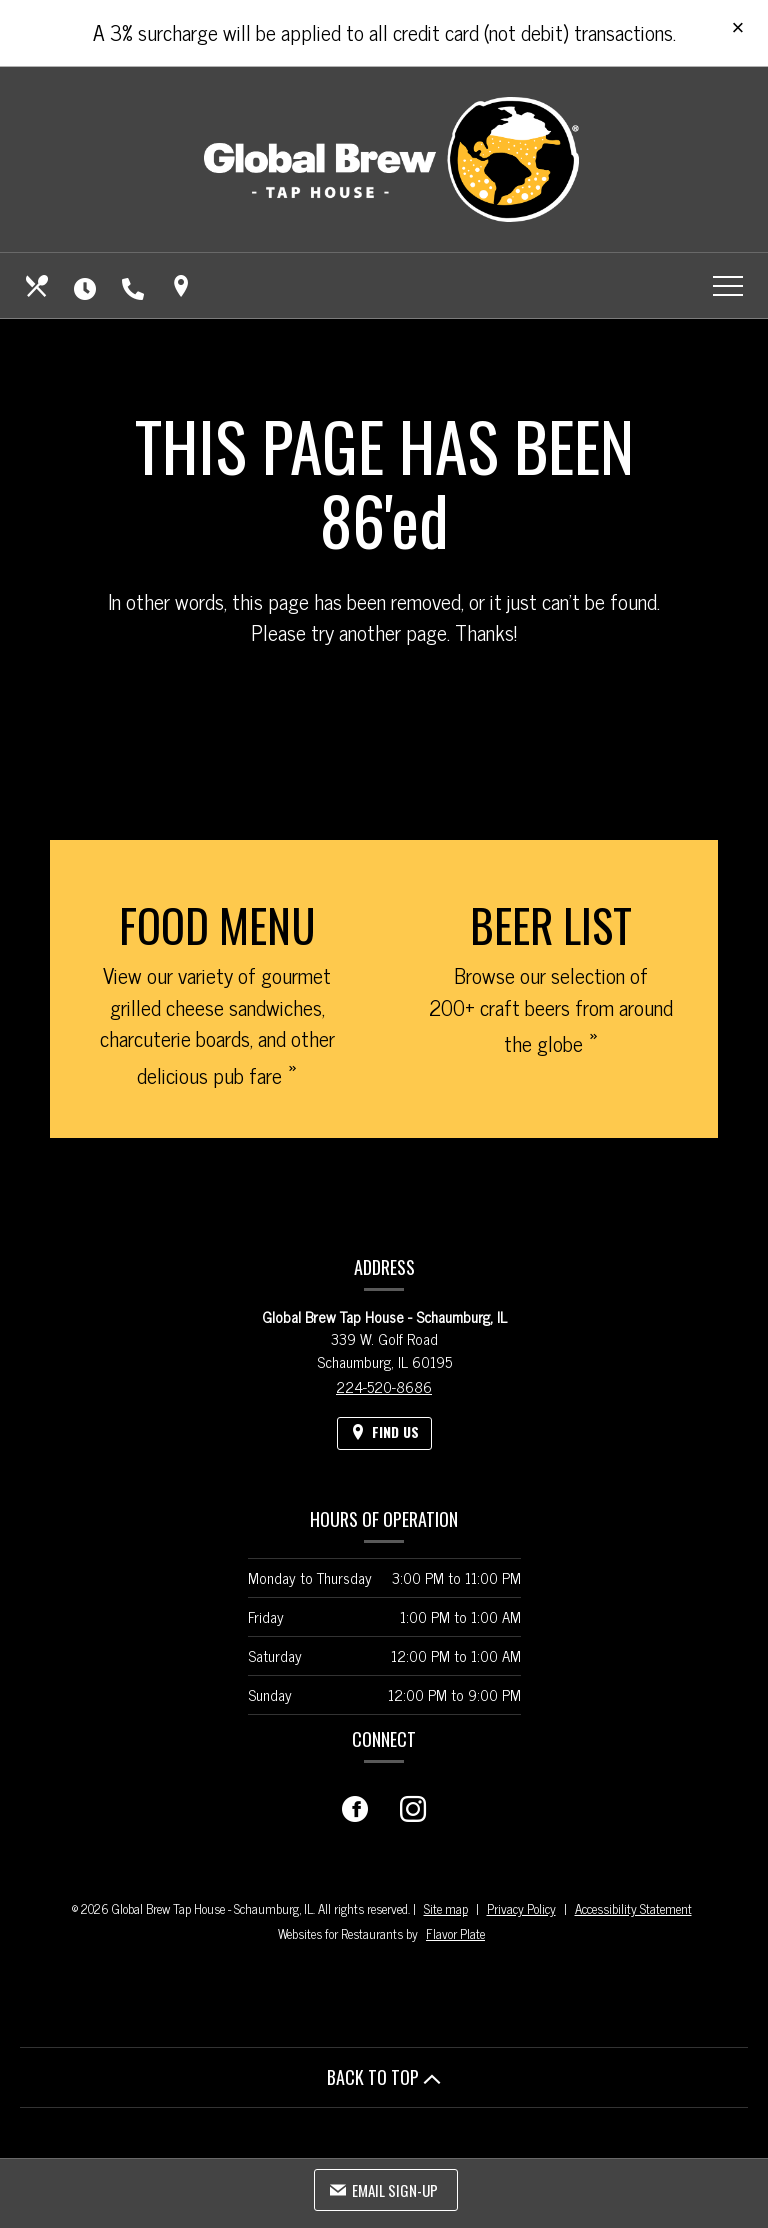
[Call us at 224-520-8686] (135, 286)
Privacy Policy (521, 1908)
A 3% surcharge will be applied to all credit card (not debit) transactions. (384, 32)
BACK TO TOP (384, 2077)
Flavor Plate (455, 1933)
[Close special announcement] (738, 29)
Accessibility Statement (633, 1908)
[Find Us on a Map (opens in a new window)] (183, 286)
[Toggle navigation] (728, 286)
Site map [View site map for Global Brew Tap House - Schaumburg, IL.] (446, 1908)
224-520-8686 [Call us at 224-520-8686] (384, 1386)
